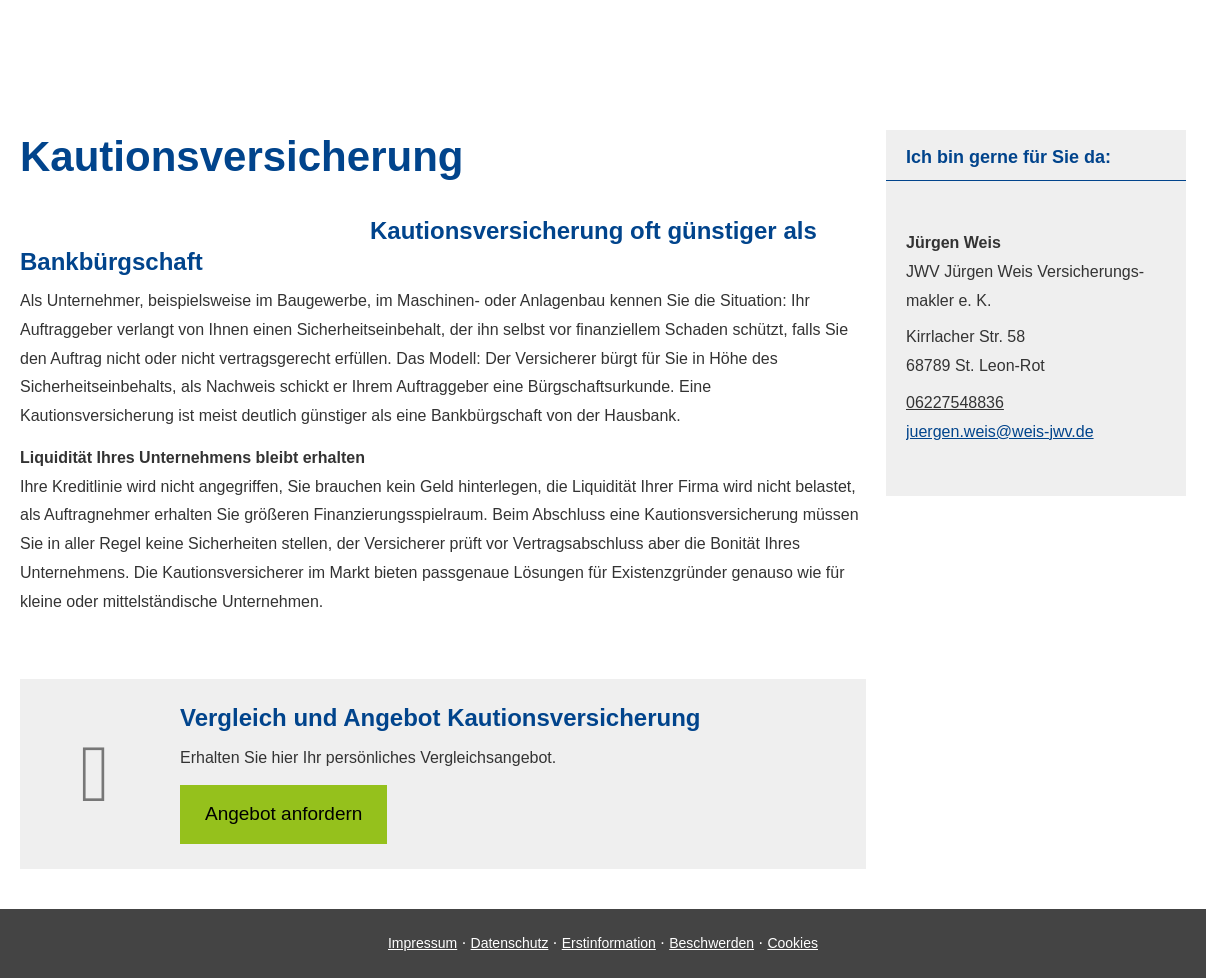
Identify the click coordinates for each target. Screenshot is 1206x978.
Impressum (422, 943)
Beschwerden (711, 943)
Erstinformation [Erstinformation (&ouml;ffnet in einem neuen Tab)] (609, 943)
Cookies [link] (792, 943)
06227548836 (955, 402)
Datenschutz (510, 943)
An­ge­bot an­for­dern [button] (283, 813)
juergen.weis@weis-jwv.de (1000, 431)
